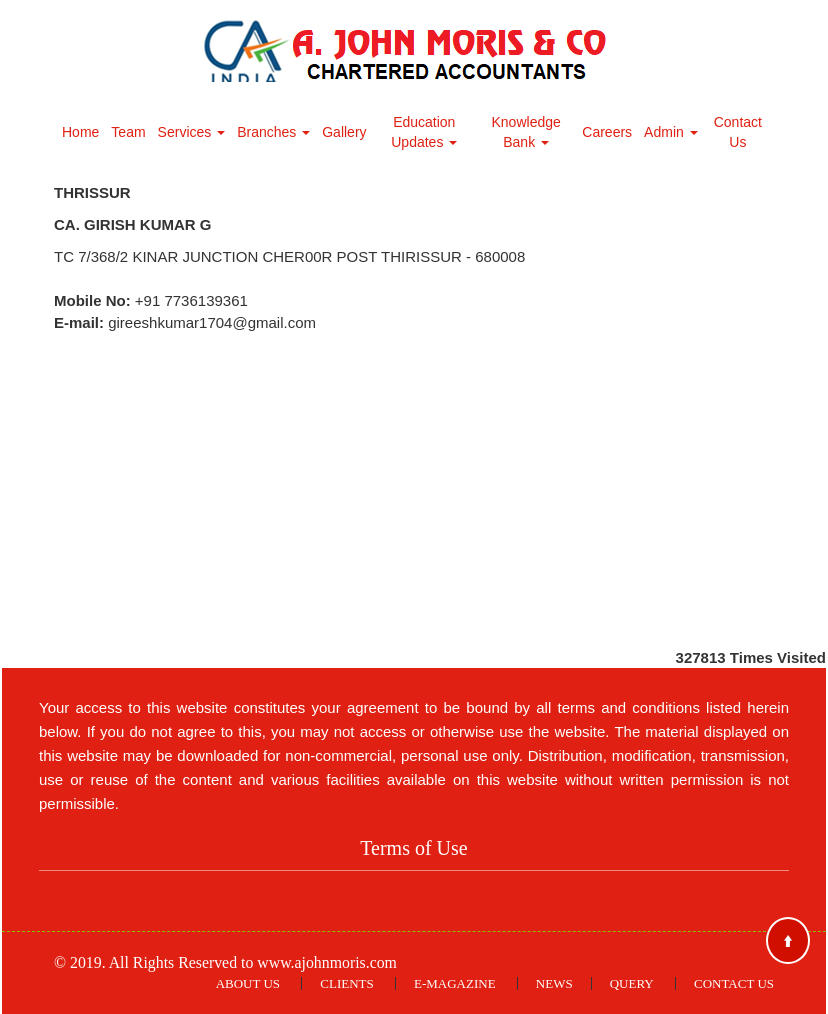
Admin (671, 132)
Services (192, 132)
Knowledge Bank (526, 132)
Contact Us (738, 132)
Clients (346, 983)
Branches (273, 132)
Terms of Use (413, 848)
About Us (248, 983)
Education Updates (424, 132)
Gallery (344, 132)
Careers (607, 132)
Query (632, 983)
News (554, 983)
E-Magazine (455, 983)
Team (128, 132)
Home (80, 132)
